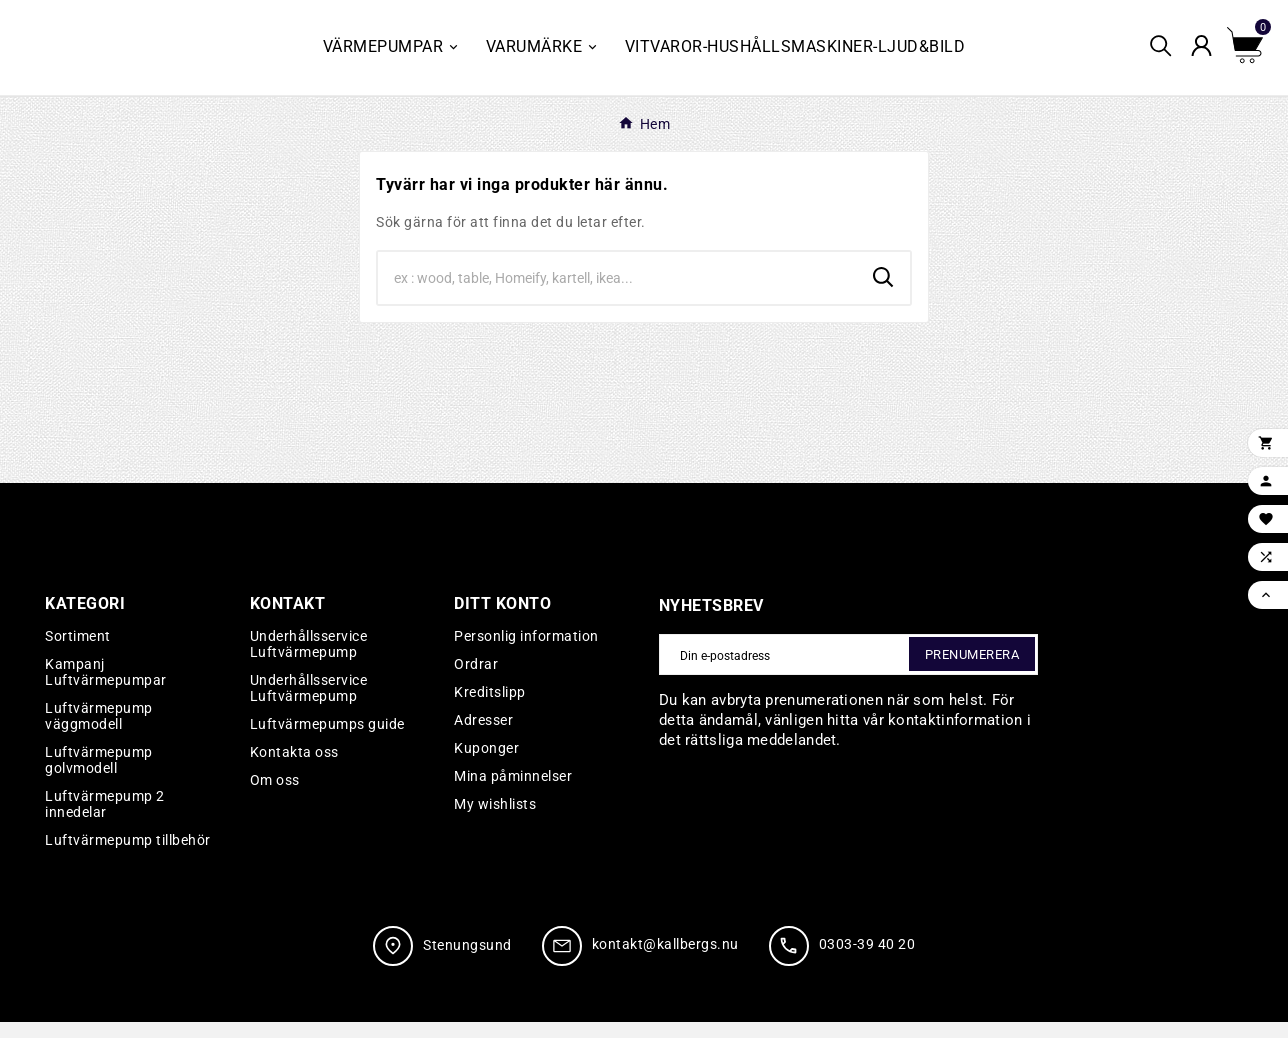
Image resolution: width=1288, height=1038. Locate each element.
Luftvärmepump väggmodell (99, 732)
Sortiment (78, 652)
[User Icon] (1207, 55)
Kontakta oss (294, 768)
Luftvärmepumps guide (327, 740)
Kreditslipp (490, 708)
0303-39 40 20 (867, 961)
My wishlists (495, 820)
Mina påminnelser (513, 792)
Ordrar (476, 680)
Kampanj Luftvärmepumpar (106, 688)
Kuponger (486, 764)
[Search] (617, 294)
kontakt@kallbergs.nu (665, 961)
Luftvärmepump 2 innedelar (105, 820)
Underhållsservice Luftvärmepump (309, 660)
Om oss (275, 796)
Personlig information (526, 652)
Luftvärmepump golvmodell (99, 776)
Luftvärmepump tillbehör (128, 856)
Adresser (483, 736)
